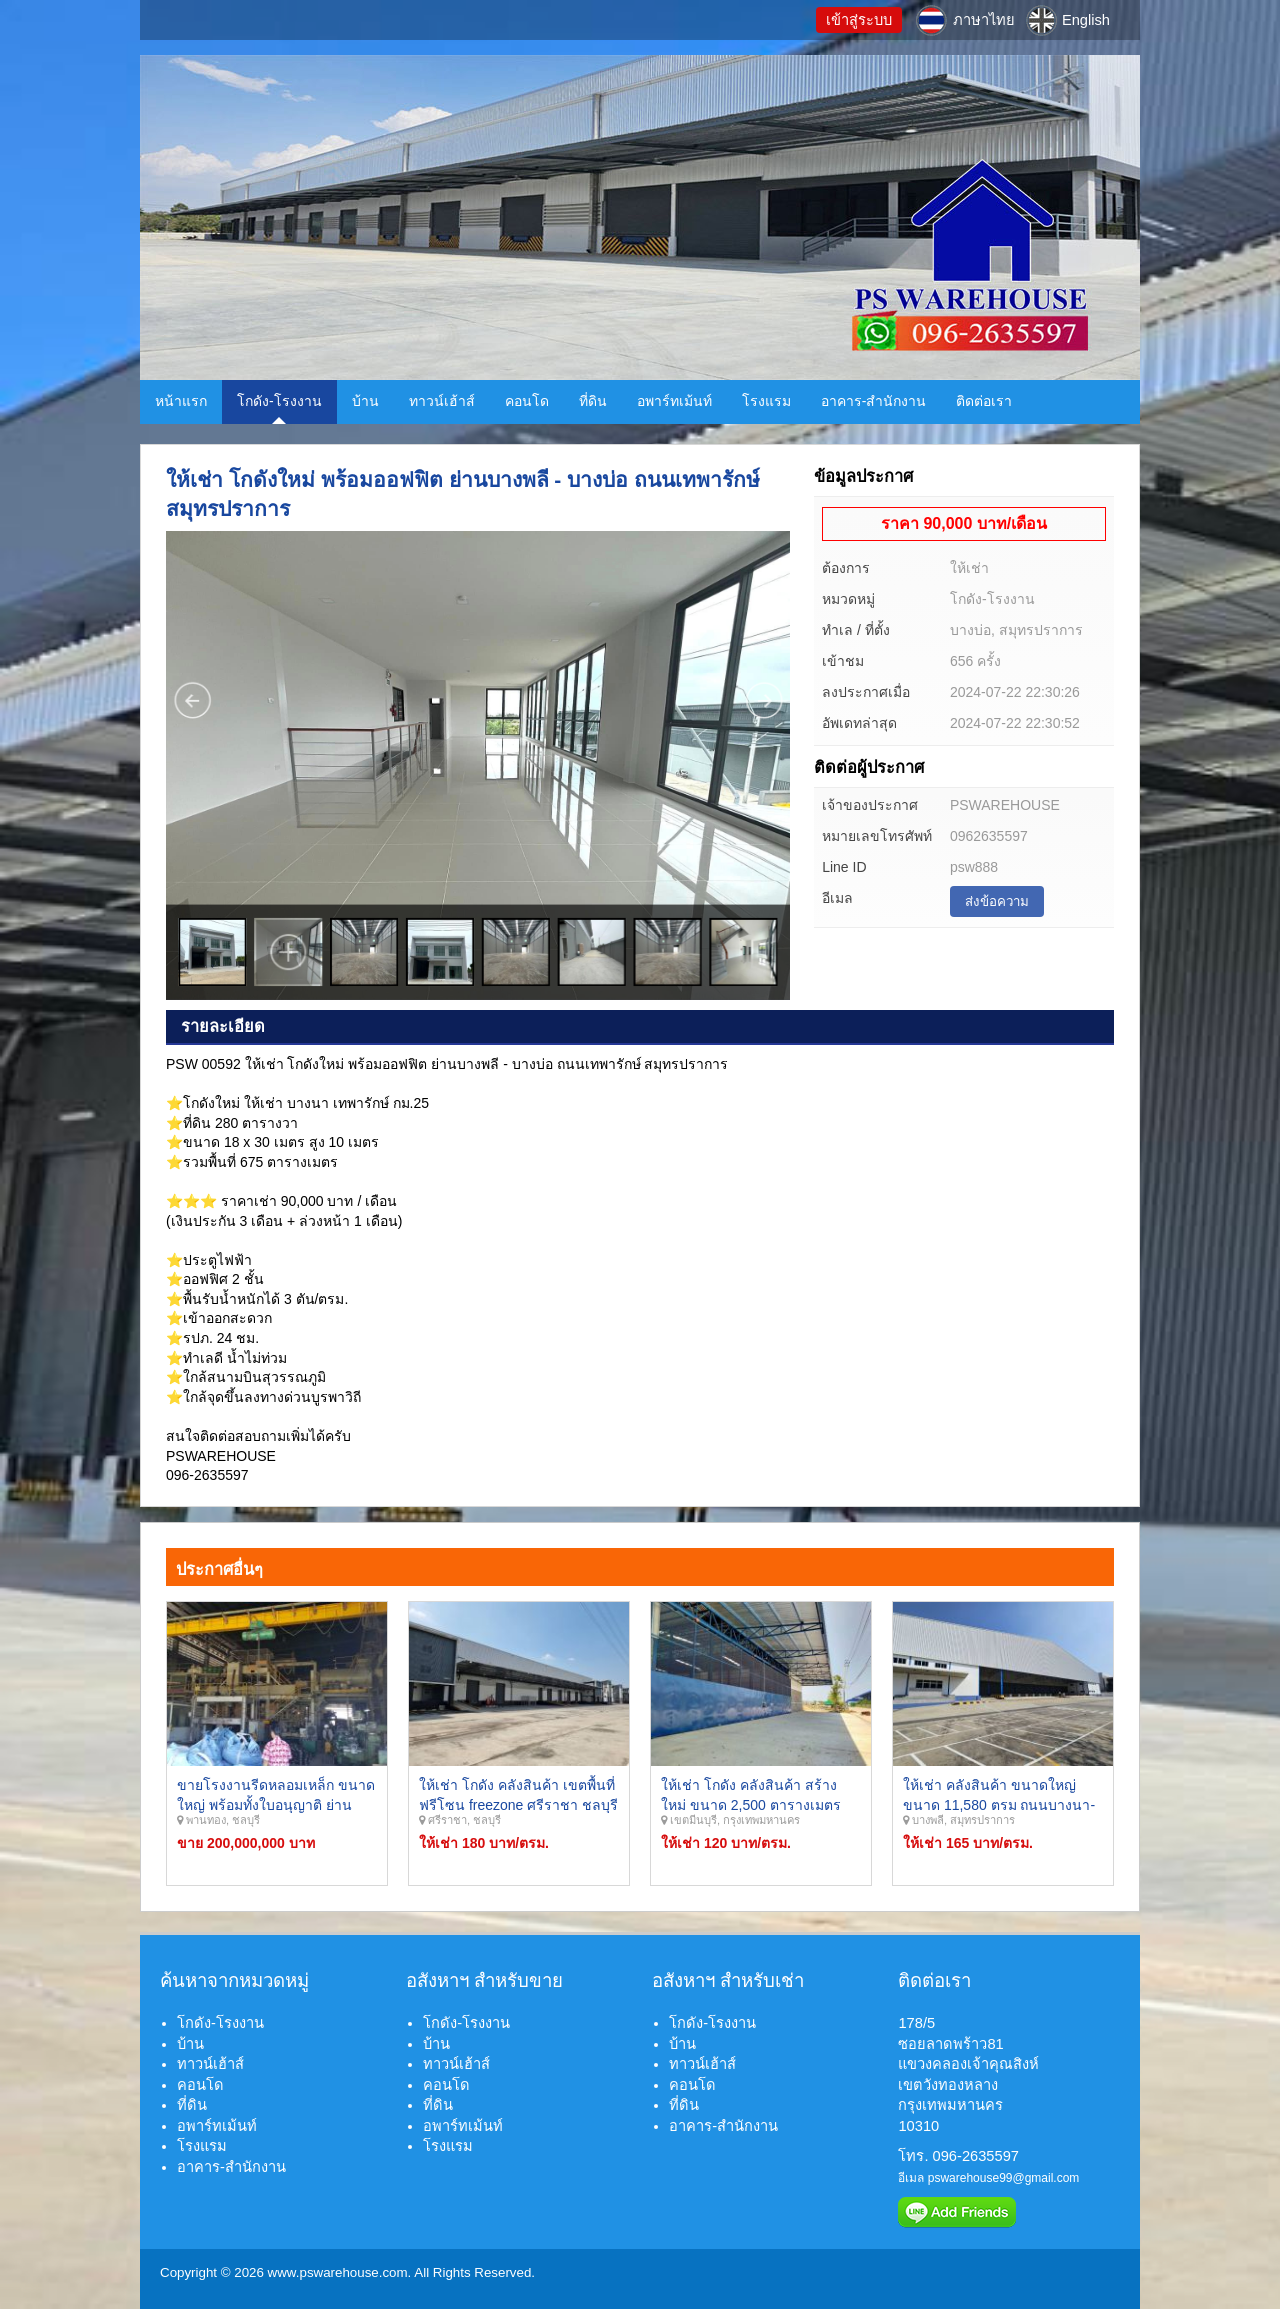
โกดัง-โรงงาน (279, 401)
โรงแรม (766, 401)
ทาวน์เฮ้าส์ (442, 401)
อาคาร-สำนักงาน (874, 401)
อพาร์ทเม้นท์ (674, 401)
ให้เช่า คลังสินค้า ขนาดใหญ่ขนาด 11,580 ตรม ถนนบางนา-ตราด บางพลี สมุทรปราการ (999, 1804)
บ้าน (365, 401)
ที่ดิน (593, 401)
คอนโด (527, 401)
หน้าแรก (181, 401)
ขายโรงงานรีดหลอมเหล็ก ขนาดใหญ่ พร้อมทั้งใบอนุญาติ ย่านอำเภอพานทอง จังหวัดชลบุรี (276, 1804)
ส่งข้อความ (997, 901)
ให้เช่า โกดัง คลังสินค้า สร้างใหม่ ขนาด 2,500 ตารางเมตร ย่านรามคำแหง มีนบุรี (751, 1804)
